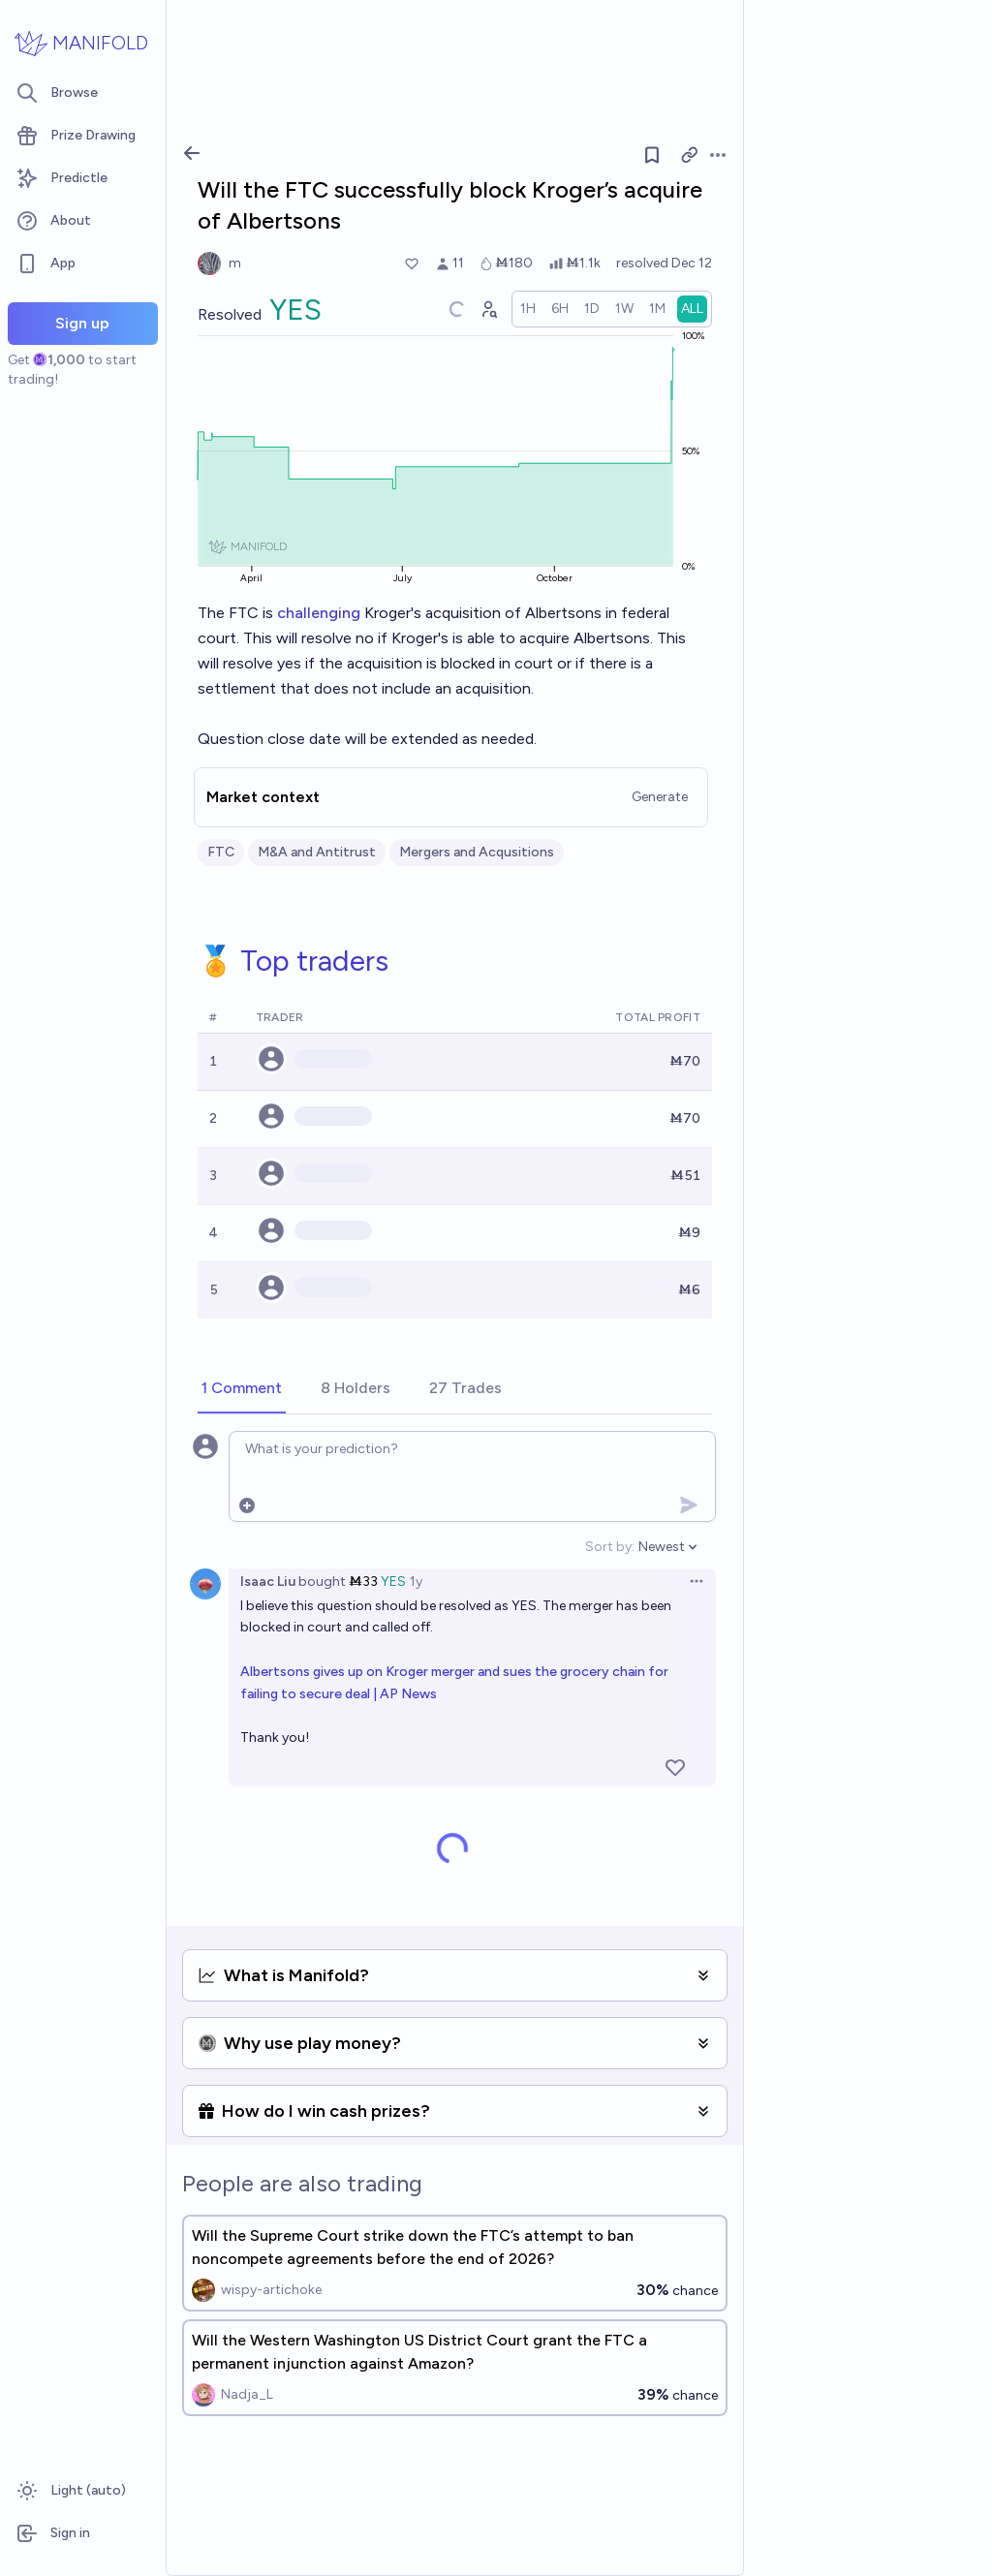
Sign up (82, 323)
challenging (318, 613)
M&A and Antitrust (317, 852)
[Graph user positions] (488, 309)
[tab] (242, 1389)
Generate (660, 797)
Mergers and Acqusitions (476, 852)
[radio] (528, 309)
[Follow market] (652, 155)
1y (416, 1581)
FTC (220, 852)
